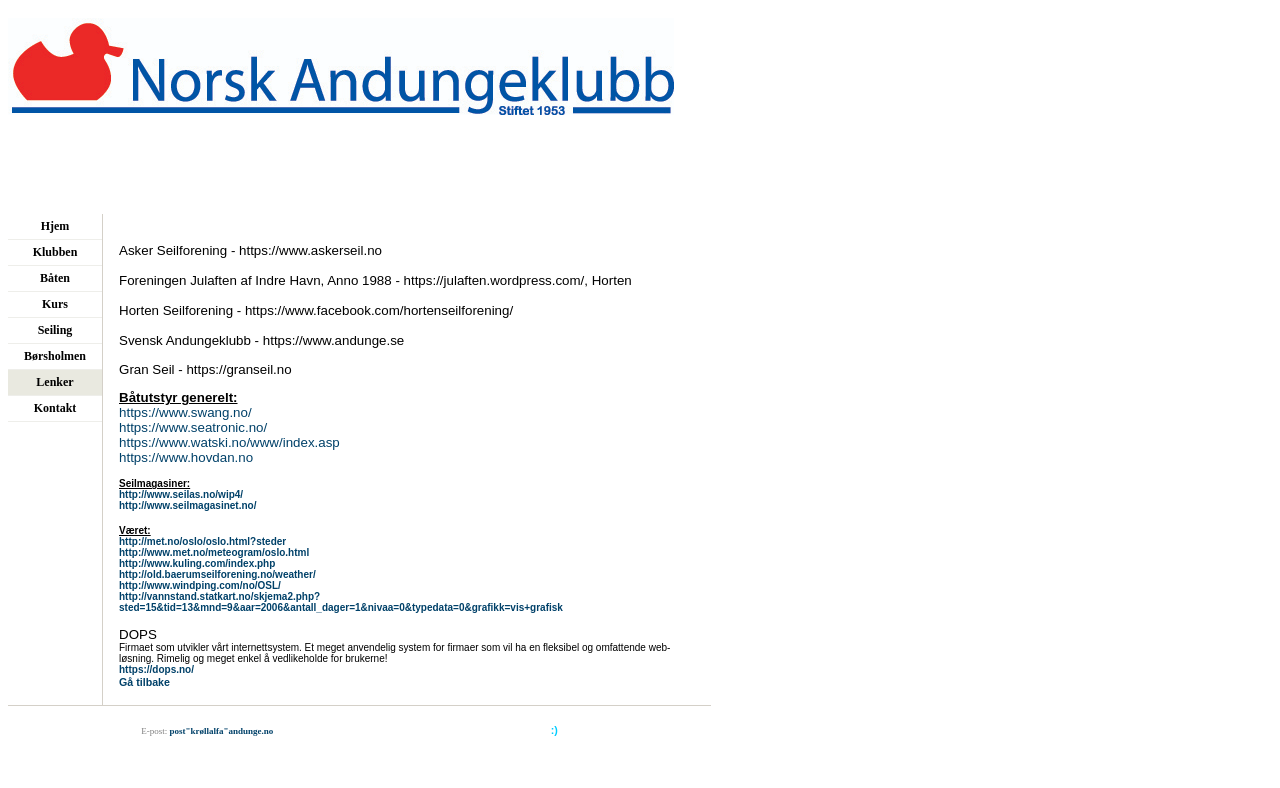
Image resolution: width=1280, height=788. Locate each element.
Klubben (55, 252)
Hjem (55, 226)
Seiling (55, 330)
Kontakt (55, 408)
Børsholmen (55, 356)
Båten (55, 278)
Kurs (55, 304)
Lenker (54, 382)
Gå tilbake (144, 682)
